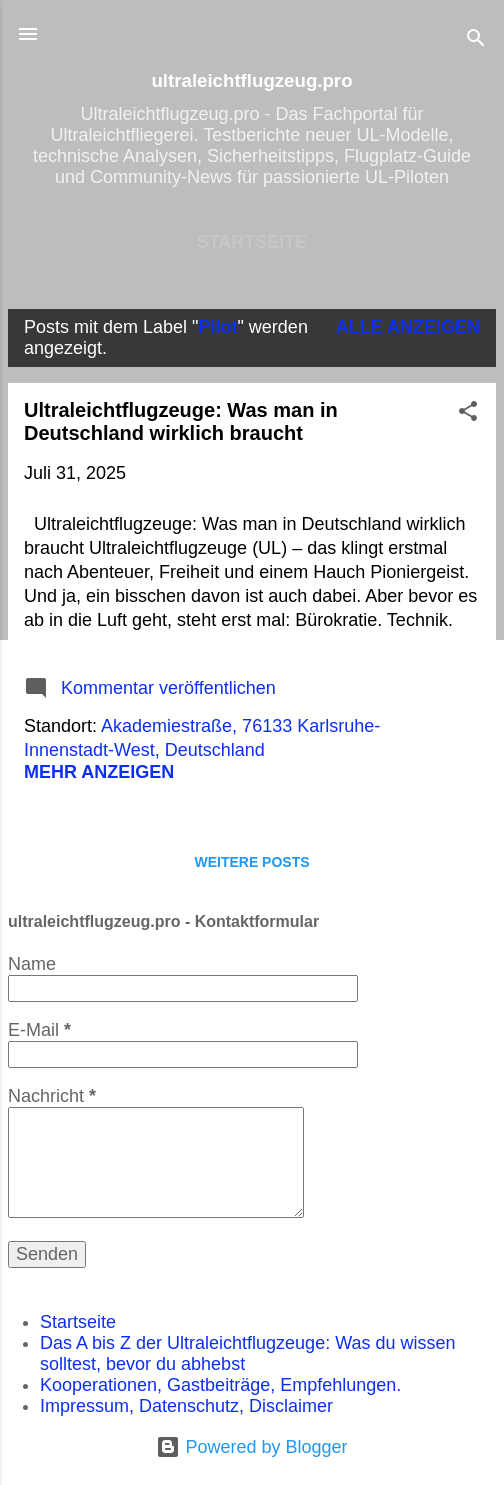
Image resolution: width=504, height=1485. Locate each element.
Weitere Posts (251, 862)
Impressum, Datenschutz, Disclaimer (186, 1406)
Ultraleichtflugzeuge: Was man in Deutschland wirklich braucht (181, 421)
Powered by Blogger (251, 1447)
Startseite (252, 242)
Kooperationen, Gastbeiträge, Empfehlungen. (220, 1385)
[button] (468, 414)
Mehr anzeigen (99, 772)
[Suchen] (476, 40)
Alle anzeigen (408, 327)
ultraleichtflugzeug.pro (251, 80)
